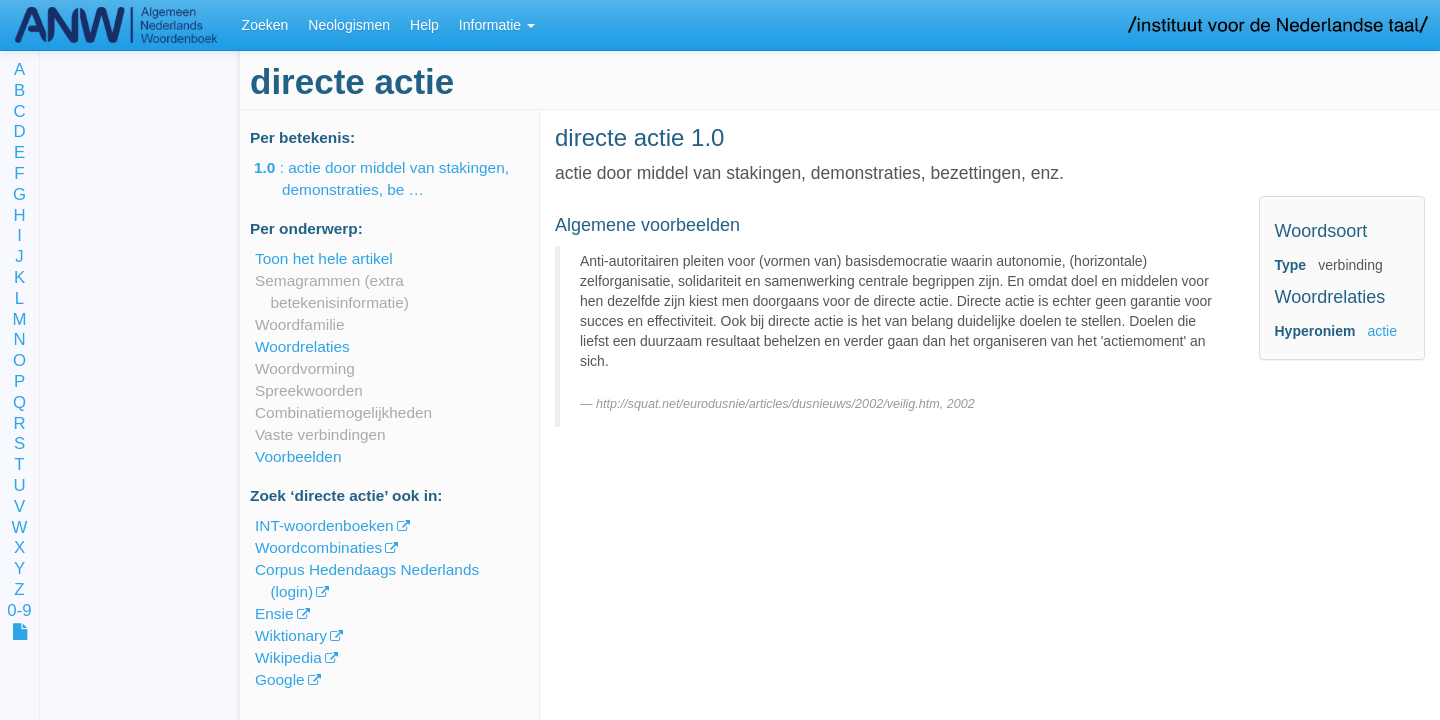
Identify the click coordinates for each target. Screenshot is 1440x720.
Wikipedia (288, 657)
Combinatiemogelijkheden (343, 412)
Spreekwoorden (309, 390)
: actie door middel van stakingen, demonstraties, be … (395, 178)
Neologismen (349, 25)
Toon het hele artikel (324, 258)
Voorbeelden (298, 456)
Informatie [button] (497, 25)
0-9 (19, 611)
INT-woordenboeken (324, 525)
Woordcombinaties (318, 547)
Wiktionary (291, 635)
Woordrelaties (302, 346)
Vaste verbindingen (320, 434)
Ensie (274, 613)
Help (424, 25)
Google (280, 679)
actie (1382, 331)
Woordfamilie (300, 324)
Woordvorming (305, 368)
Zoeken (265, 25)
